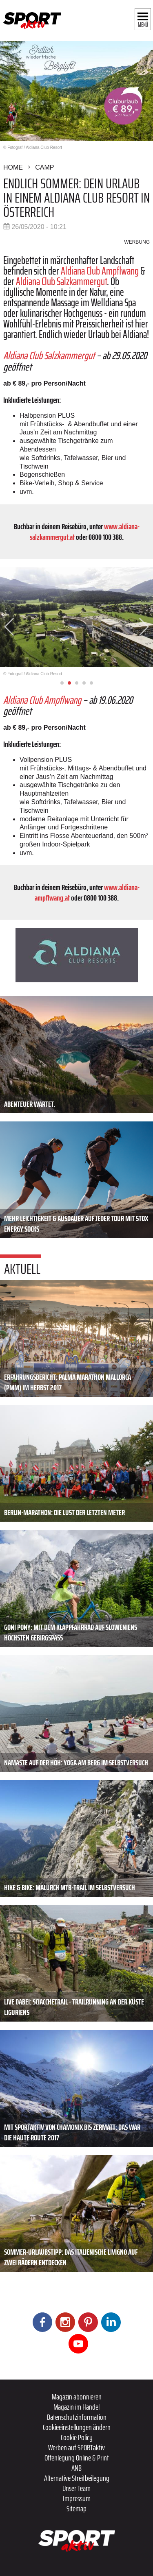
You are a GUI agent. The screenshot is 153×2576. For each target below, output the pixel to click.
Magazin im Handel (76, 2406)
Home (13, 167)
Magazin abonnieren (77, 2396)
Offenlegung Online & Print (76, 2457)
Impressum (77, 2498)
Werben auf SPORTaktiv (76, 2447)
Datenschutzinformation (76, 2416)
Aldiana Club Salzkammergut (61, 281)
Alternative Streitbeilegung (76, 2477)
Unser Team (76, 2488)
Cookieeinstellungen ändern (77, 2427)
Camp (44, 167)
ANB (76, 2467)
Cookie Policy (77, 2437)
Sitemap (76, 2508)
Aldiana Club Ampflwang (100, 270)
